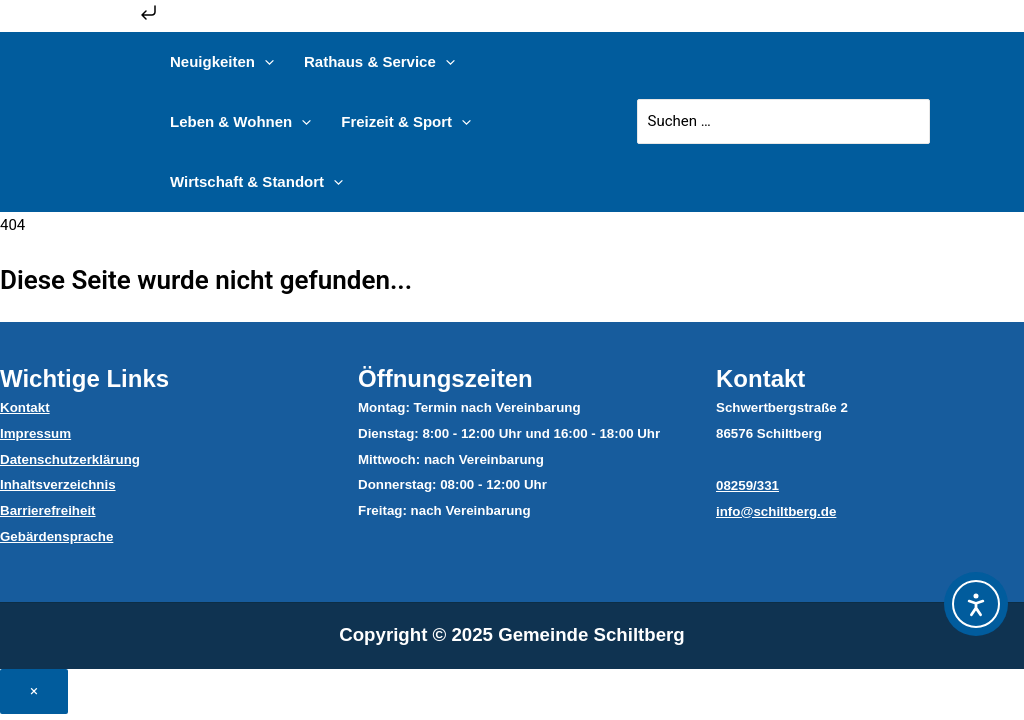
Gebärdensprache (56, 536)
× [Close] (34, 691)
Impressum (35, 433)
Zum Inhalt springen (80, 19)
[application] (264, 62)
